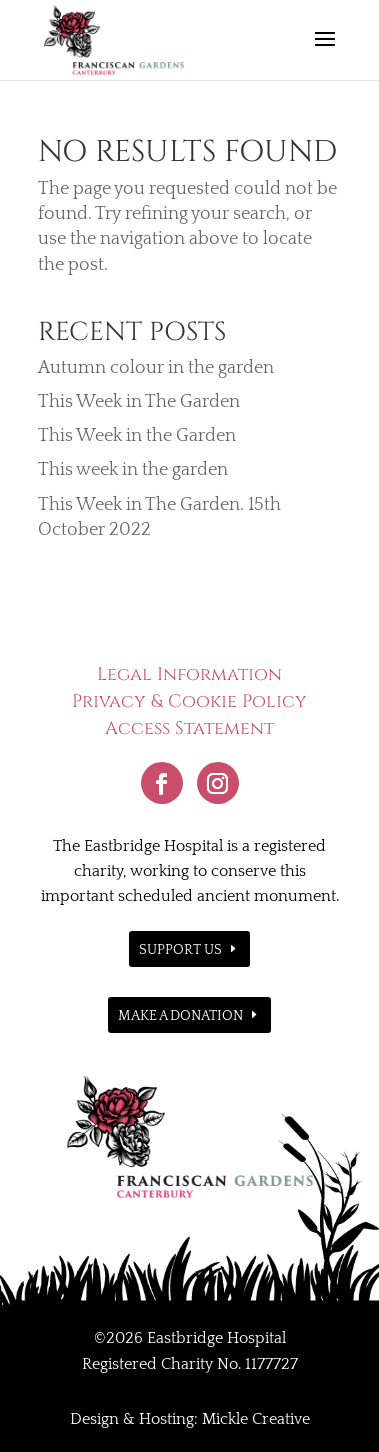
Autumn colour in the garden (156, 368)
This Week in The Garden (139, 402)
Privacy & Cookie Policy (189, 701)
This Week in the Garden (137, 436)
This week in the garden (133, 470)
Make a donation (180, 1016)
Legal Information (189, 674)
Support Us (180, 950)
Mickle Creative (256, 1419)
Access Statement (189, 728)
